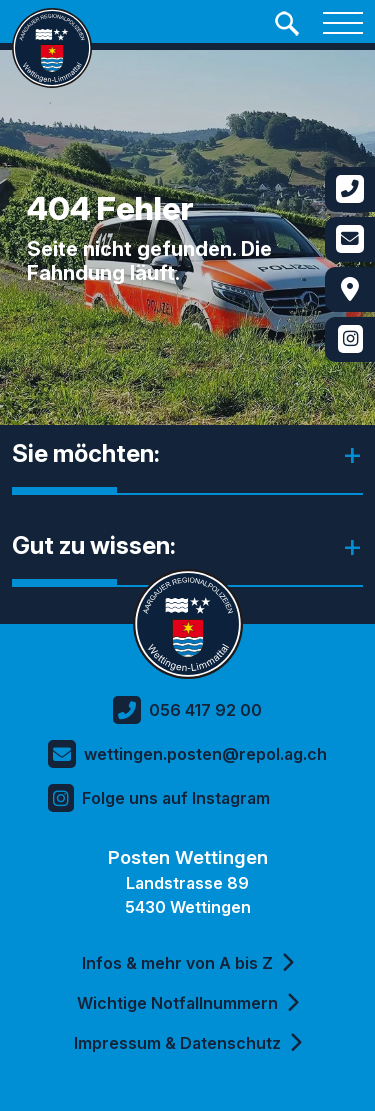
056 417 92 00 (187, 710)
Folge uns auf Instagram (159, 798)
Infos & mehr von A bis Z (188, 963)
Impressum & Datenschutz (188, 1043)
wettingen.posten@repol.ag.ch (187, 754)
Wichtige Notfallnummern (188, 1003)
